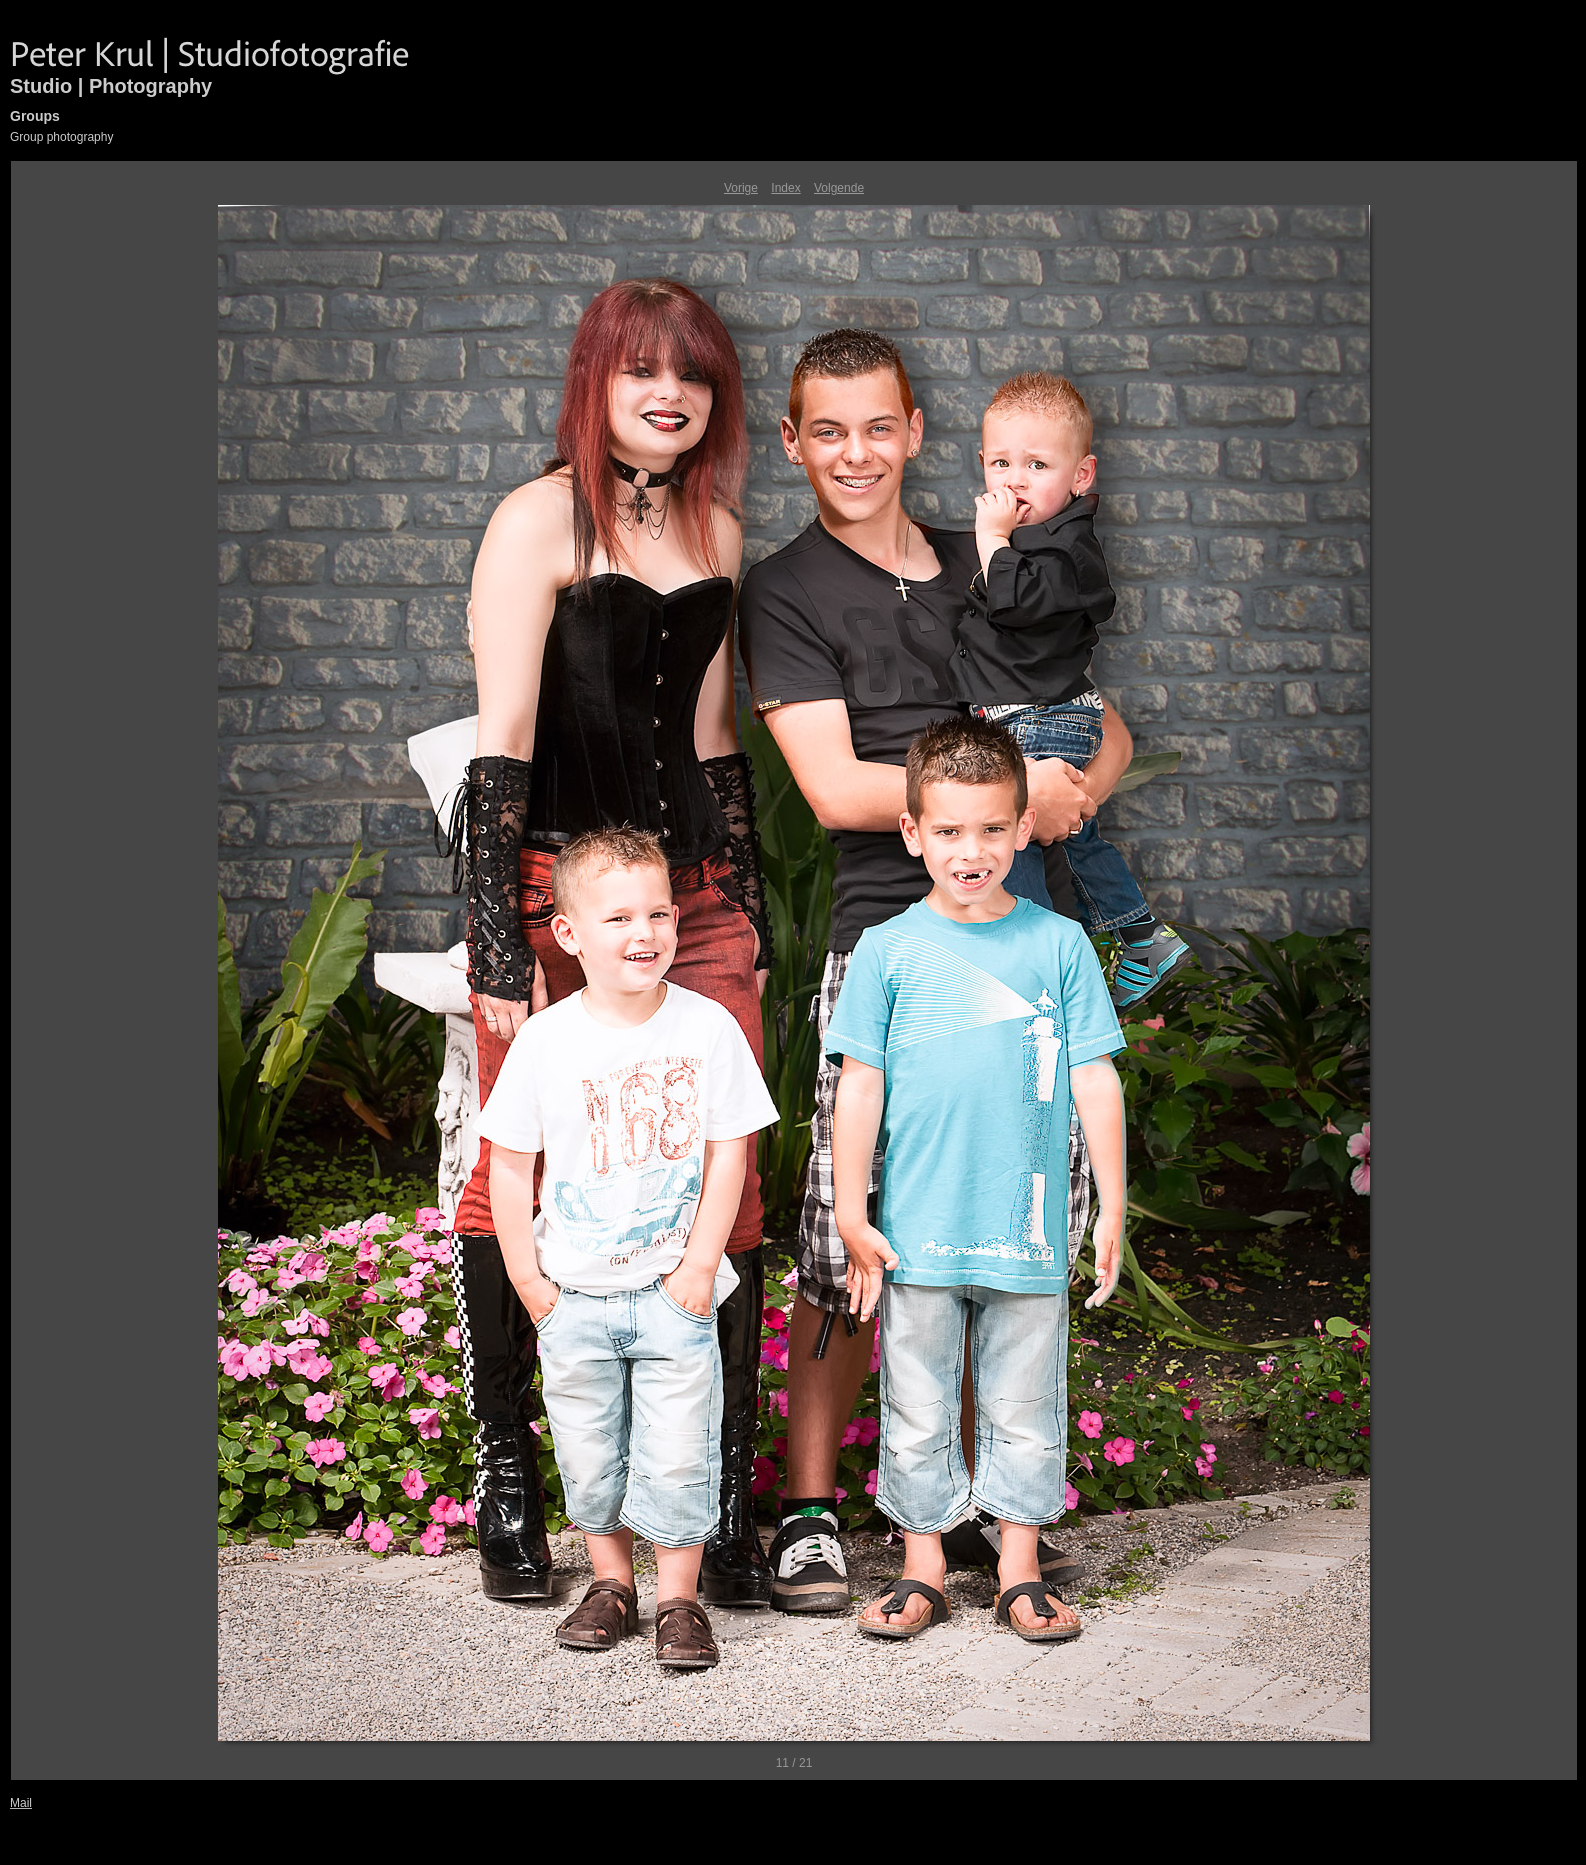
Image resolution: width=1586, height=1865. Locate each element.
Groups (35, 116)
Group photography (61, 137)
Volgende (839, 188)
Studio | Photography (111, 86)
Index (785, 188)
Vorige (741, 188)
